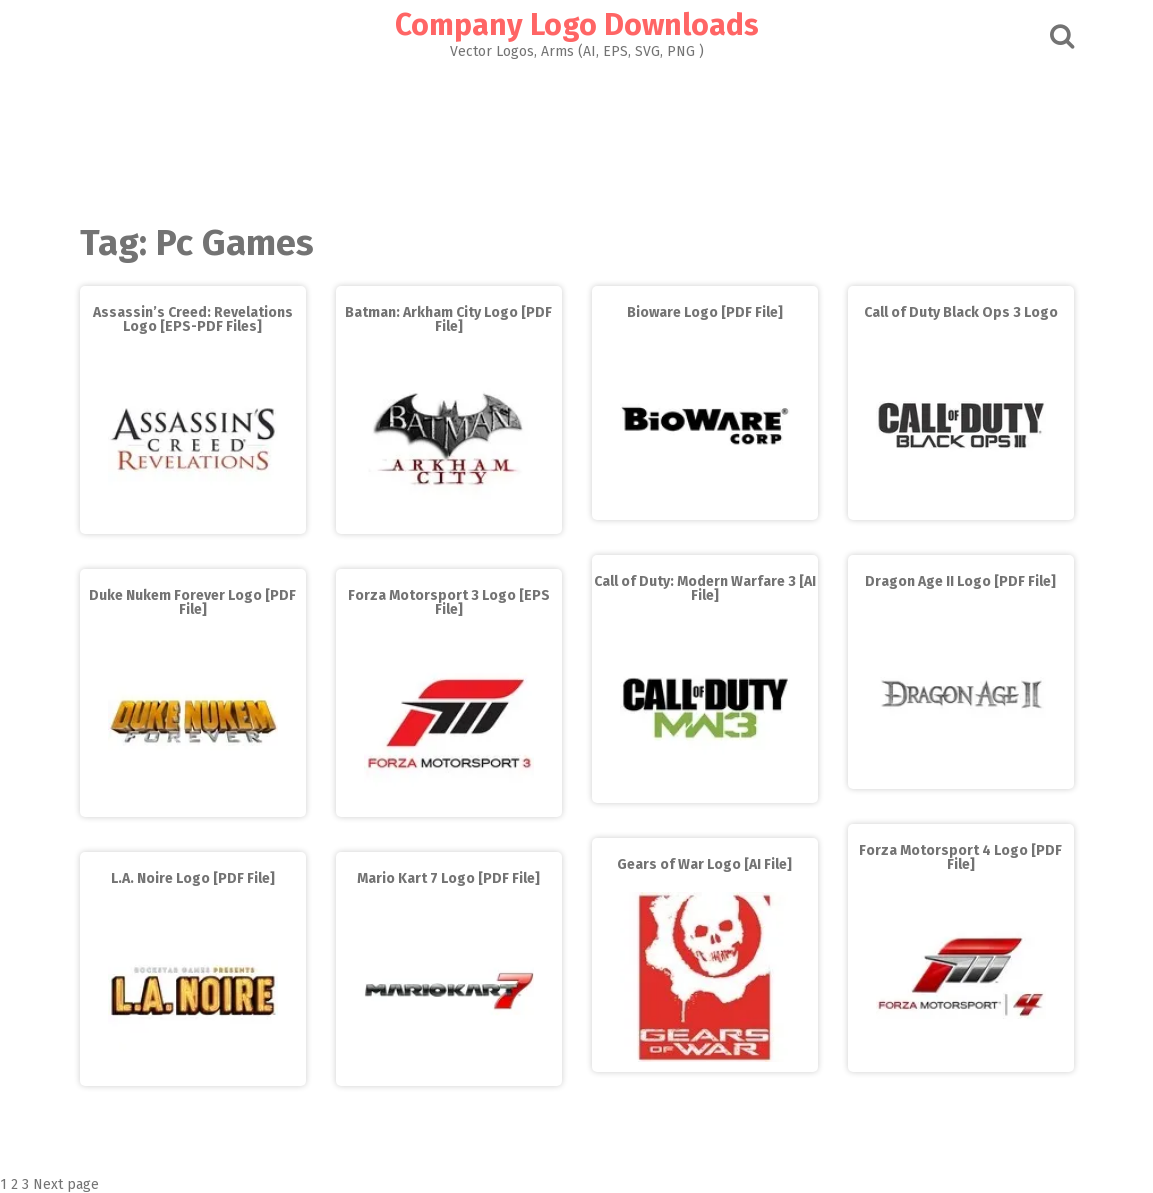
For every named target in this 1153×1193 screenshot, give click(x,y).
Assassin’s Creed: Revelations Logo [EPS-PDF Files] (193, 319)
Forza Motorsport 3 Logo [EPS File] (449, 602)
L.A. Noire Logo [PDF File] (193, 878)
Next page (66, 1184)
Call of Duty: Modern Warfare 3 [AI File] (705, 588)
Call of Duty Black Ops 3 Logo (961, 312)
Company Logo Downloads (577, 25)
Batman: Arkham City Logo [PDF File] (448, 319)
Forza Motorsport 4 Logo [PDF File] (960, 857)
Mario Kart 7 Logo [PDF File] (448, 878)
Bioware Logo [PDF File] (705, 312)
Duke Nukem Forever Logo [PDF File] (192, 602)
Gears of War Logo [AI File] (704, 864)
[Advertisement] (577, 136)
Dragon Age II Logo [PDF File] (960, 581)
